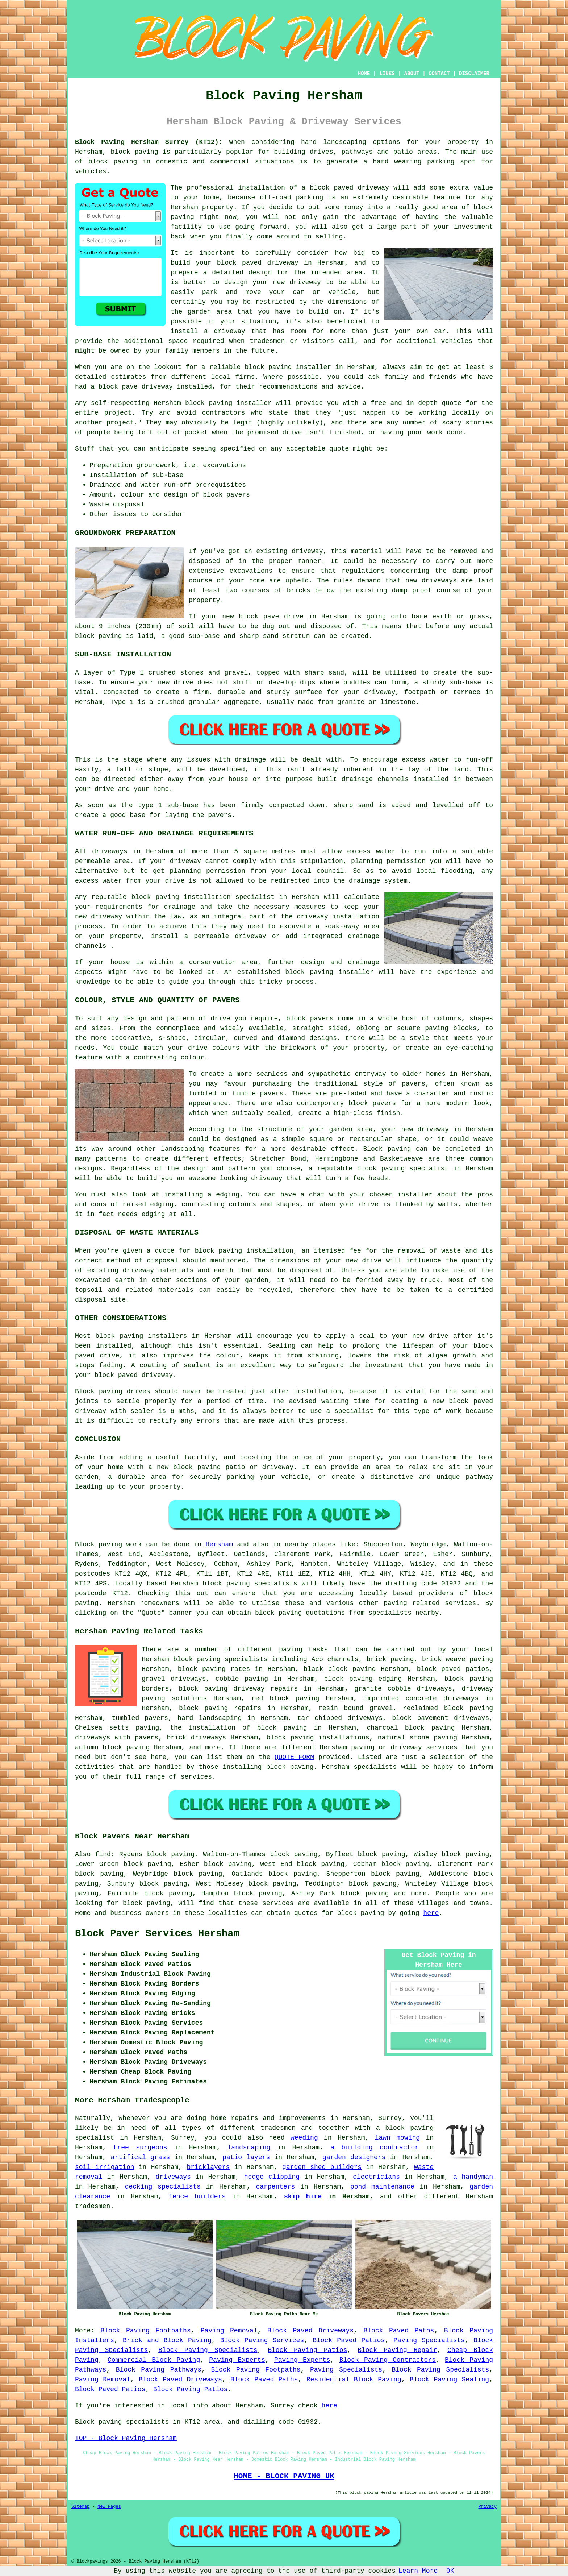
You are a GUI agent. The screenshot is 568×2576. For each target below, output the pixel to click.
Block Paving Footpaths (146, 2330)
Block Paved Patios (349, 2340)
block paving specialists (249, 1583)
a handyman (473, 2177)
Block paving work (108, 1544)
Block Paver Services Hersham (157, 1933)
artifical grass (140, 2157)
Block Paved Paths (398, 2330)
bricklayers (208, 2167)
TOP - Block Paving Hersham (126, 2438)
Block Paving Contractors (387, 2360)
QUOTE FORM (294, 1757)
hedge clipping (272, 2177)
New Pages (109, 2506)
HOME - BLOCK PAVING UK (284, 2476)
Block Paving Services (262, 2340)
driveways (173, 2177)
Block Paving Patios (307, 2350)
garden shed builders (322, 2167)
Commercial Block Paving (154, 2360)
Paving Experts (237, 2360)
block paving (134, 151)
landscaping (249, 2147)
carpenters (275, 2186)
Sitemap (80, 2506)
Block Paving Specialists (207, 2350)
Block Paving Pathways (158, 2369)
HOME (364, 73)
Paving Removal (229, 2330)
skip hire (303, 2196)
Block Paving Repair (397, 2350)
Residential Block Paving (353, 2379)
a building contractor (374, 2147)
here (431, 1913)
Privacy (488, 2506)
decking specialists (163, 2186)
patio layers (246, 2157)
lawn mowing (397, 2137)
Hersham (219, 1544)
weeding (304, 2137)
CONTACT (439, 73)
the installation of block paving (238, 1727)
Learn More (418, 2571)
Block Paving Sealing (449, 2379)
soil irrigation (104, 2167)
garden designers (353, 2157)
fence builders (197, 2196)
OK (450, 2571)
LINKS (386, 73)
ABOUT (411, 73)
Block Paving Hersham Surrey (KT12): (148, 142)
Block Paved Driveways (310, 2330)
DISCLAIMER (474, 73)
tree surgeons (140, 2147)
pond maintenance (382, 2186)
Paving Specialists (429, 2340)
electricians (376, 2177)
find (103, 1854)
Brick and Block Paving (167, 2340)
